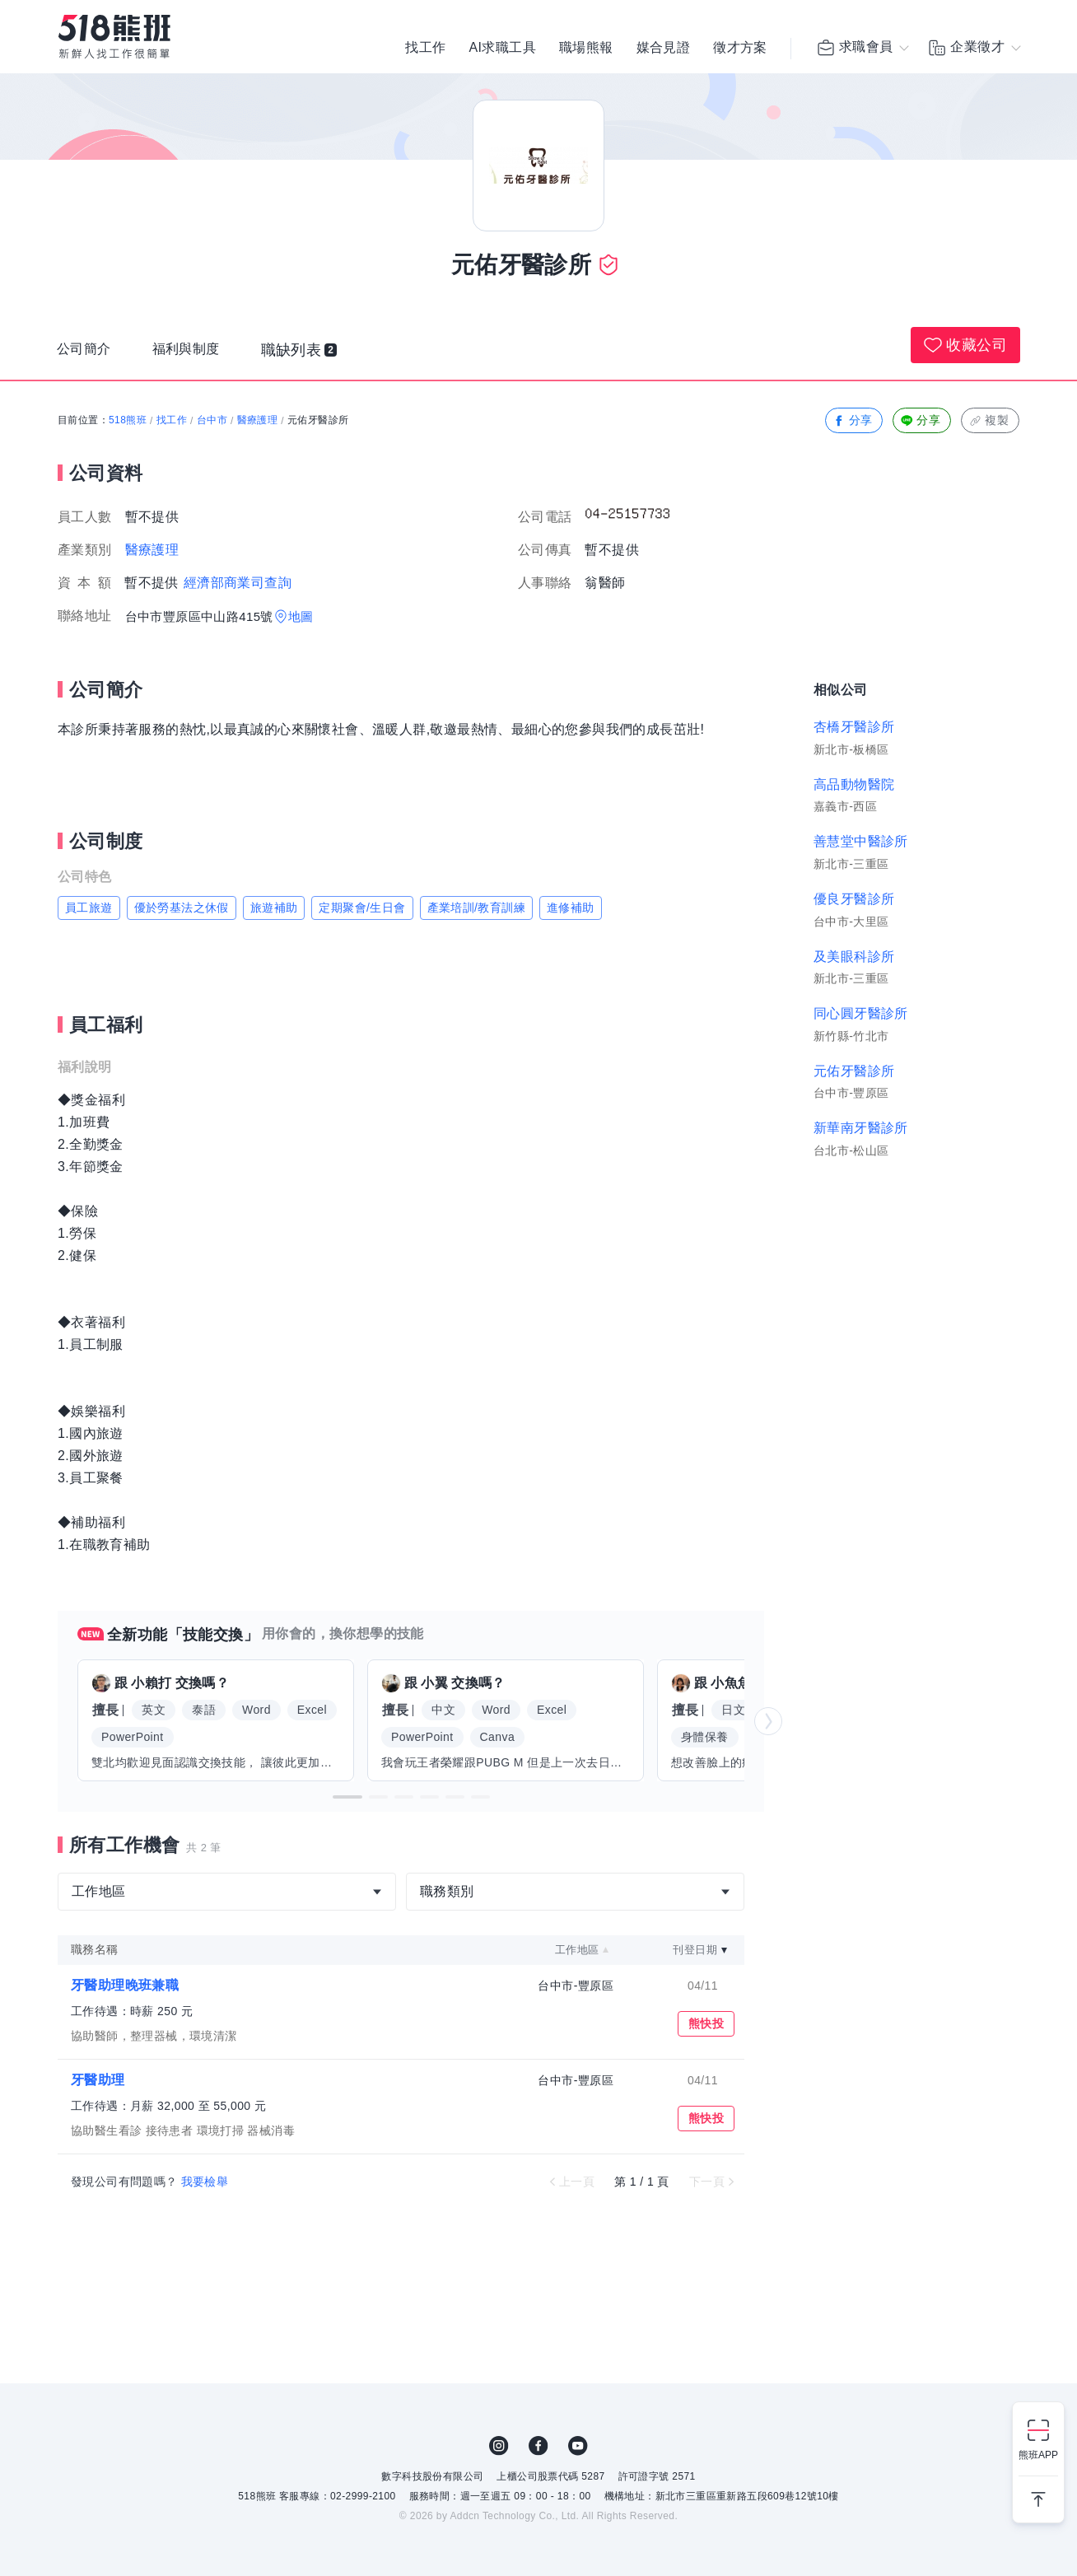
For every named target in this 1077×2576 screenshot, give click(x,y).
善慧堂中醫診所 (861, 841)
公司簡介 (87, 353)
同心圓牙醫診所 (861, 1013)
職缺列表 (314, 353)
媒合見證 (663, 49)
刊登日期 (695, 1950)
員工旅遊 (89, 907)
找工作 (425, 49)
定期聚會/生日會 (362, 907)
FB (538, 2446)
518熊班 (128, 420)
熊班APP (1038, 2455)
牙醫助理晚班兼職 (125, 1985)
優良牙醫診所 (854, 899)
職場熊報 (586, 49)
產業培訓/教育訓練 (476, 907)
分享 (852, 420)
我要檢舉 (205, 2181)
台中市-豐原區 (575, 1985)
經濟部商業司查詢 (237, 583)
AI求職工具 (502, 49)
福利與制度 (197, 353)
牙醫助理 (98, 2080)
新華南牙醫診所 (861, 1128)
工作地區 (577, 1950)
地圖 (301, 616)
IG (499, 2446)
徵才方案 (740, 49)
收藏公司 (965, 345)
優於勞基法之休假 (181, 907)
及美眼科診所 (854, 957)
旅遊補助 (274, 907)
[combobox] (227, 1892)
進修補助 (570, 907)
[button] (347, 1797)
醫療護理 (257, 420)
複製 (988, 420)
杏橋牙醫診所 (854, 727)
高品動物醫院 (854, 784)
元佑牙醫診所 (854, 1071)
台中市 (212, 420)
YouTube (578, 2446)
